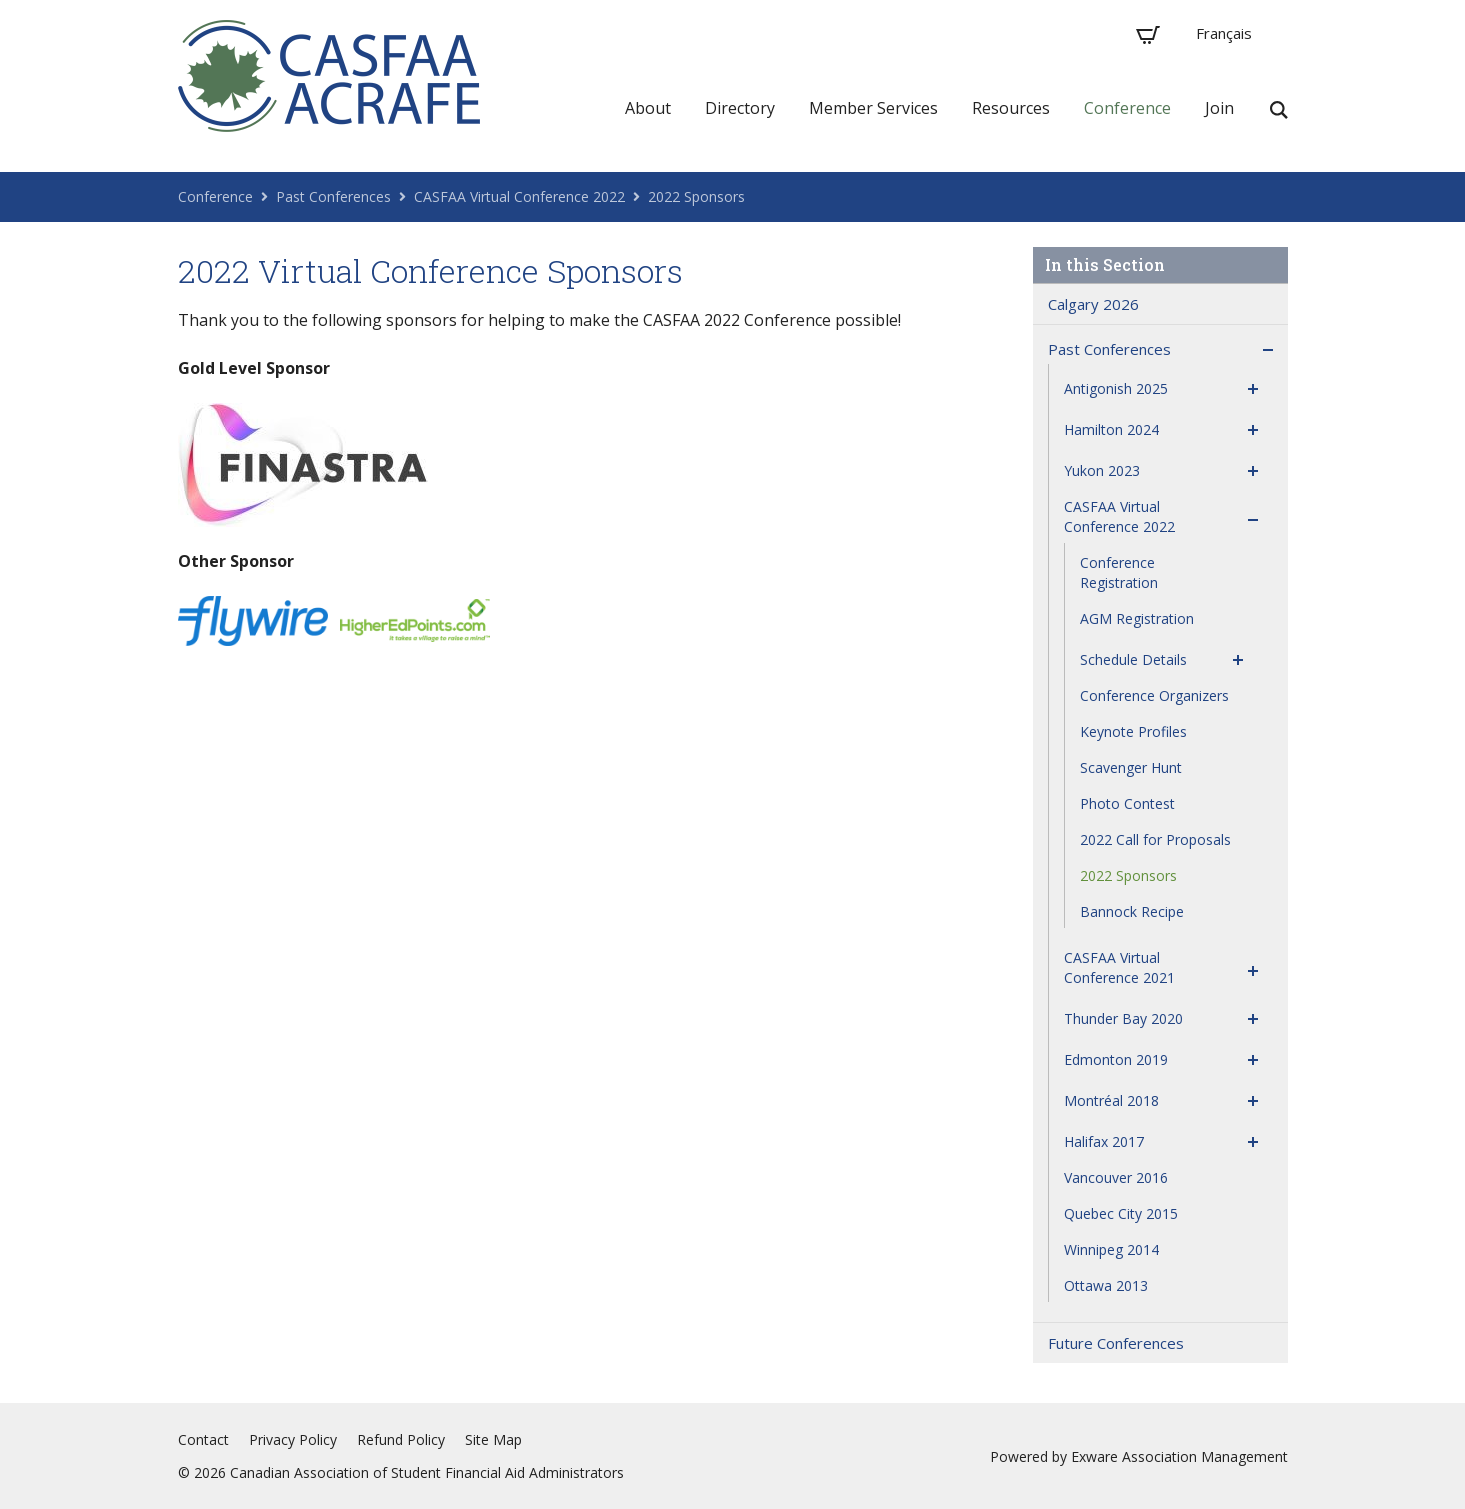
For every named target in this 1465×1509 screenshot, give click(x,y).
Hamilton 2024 (1111, 429)
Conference (1127, 108)
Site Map (493, 1439)
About (648, 108)
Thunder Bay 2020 (1123, 1018)
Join (1219, 108)
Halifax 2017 (1104, 1141)
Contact (203, 1439)
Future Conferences (1116, 1343)
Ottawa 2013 (1106, 1285)
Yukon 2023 (1102, 470)
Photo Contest (1127, 803)
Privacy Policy (293, 1439)
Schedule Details (1133, 659)
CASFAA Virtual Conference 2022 (519, 196)
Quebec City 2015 (1121, 1213)
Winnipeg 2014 (1111, 1249)
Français (1224, 33)
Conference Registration (1119, 572)
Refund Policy (401, 1439)
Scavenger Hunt (1131, 767)
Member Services (873, 108)
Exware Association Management (1179, 1456)
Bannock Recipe (1132, 911)
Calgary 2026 (1093, 304)
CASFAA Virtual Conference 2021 (1119, 967)
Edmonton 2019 (1116, 1059)
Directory (740, 108)
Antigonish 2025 (1116, 388)
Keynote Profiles (1133, 731)
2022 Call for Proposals (1155, 839)
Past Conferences (333, 196)
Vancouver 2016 (1116, 1177)
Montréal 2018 (1111, 1100)
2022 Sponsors (696, 196)
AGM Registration (1137, 618)
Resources (1011, 108)
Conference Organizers (1154, 695)
